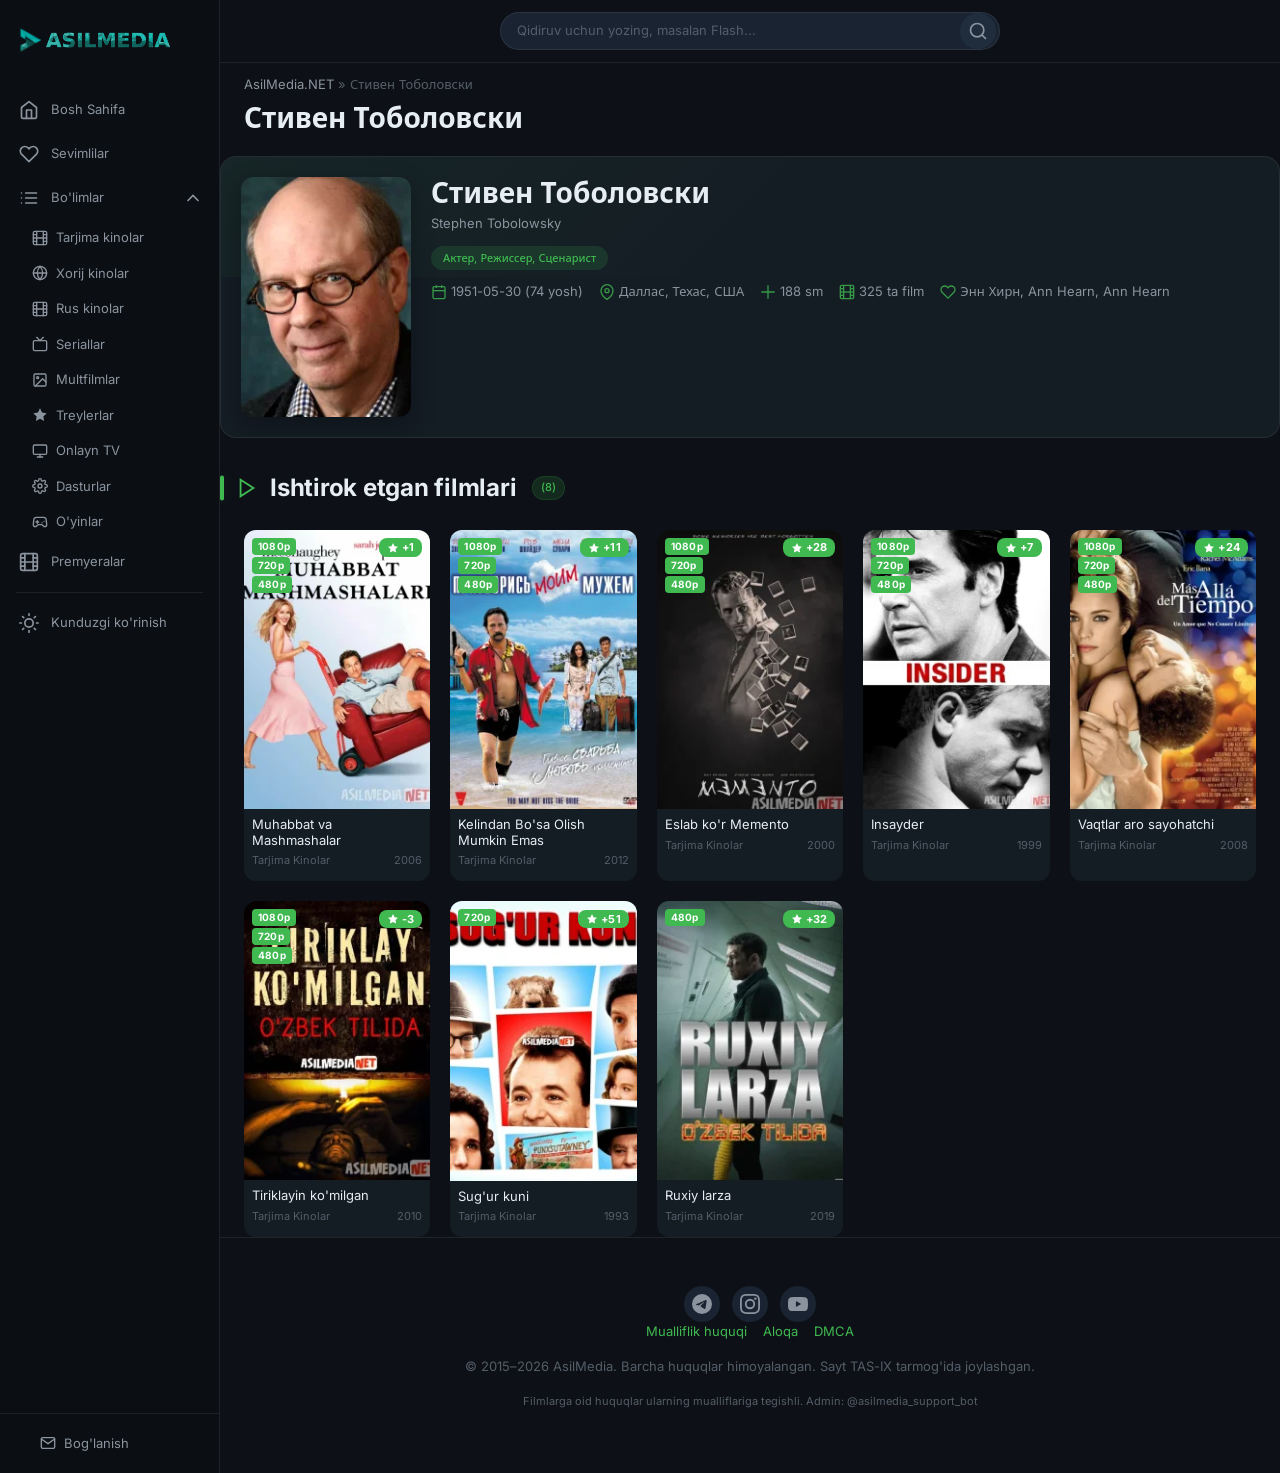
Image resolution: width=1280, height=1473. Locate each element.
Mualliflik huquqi (696, 1331)
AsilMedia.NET (289, 84)
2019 (822, 1216)
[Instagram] (750, 1304)
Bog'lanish (84, 1443)
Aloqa (780, 1331)
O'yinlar (67, 521)
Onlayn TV (76, 450)
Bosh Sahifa (72, 110)
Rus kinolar (78, 308)
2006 (408, 860)
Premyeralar (72, 562)
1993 (616, 1216)
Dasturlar (71, 486)
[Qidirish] (978, 31)
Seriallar (68, 344)
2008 (1234, 845)
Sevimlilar (64, 154)
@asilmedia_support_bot (912, 1401)
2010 (409, 1216)
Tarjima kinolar (88, 237)
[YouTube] (798, 1304)
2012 (616, 860)
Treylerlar (73, 415)
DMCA (834, 1331)
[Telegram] (702, 1304)
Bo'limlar (111, 198)
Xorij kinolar (80, 273)
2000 (821, 845)
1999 (1029, 845)
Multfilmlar (76, 379)
